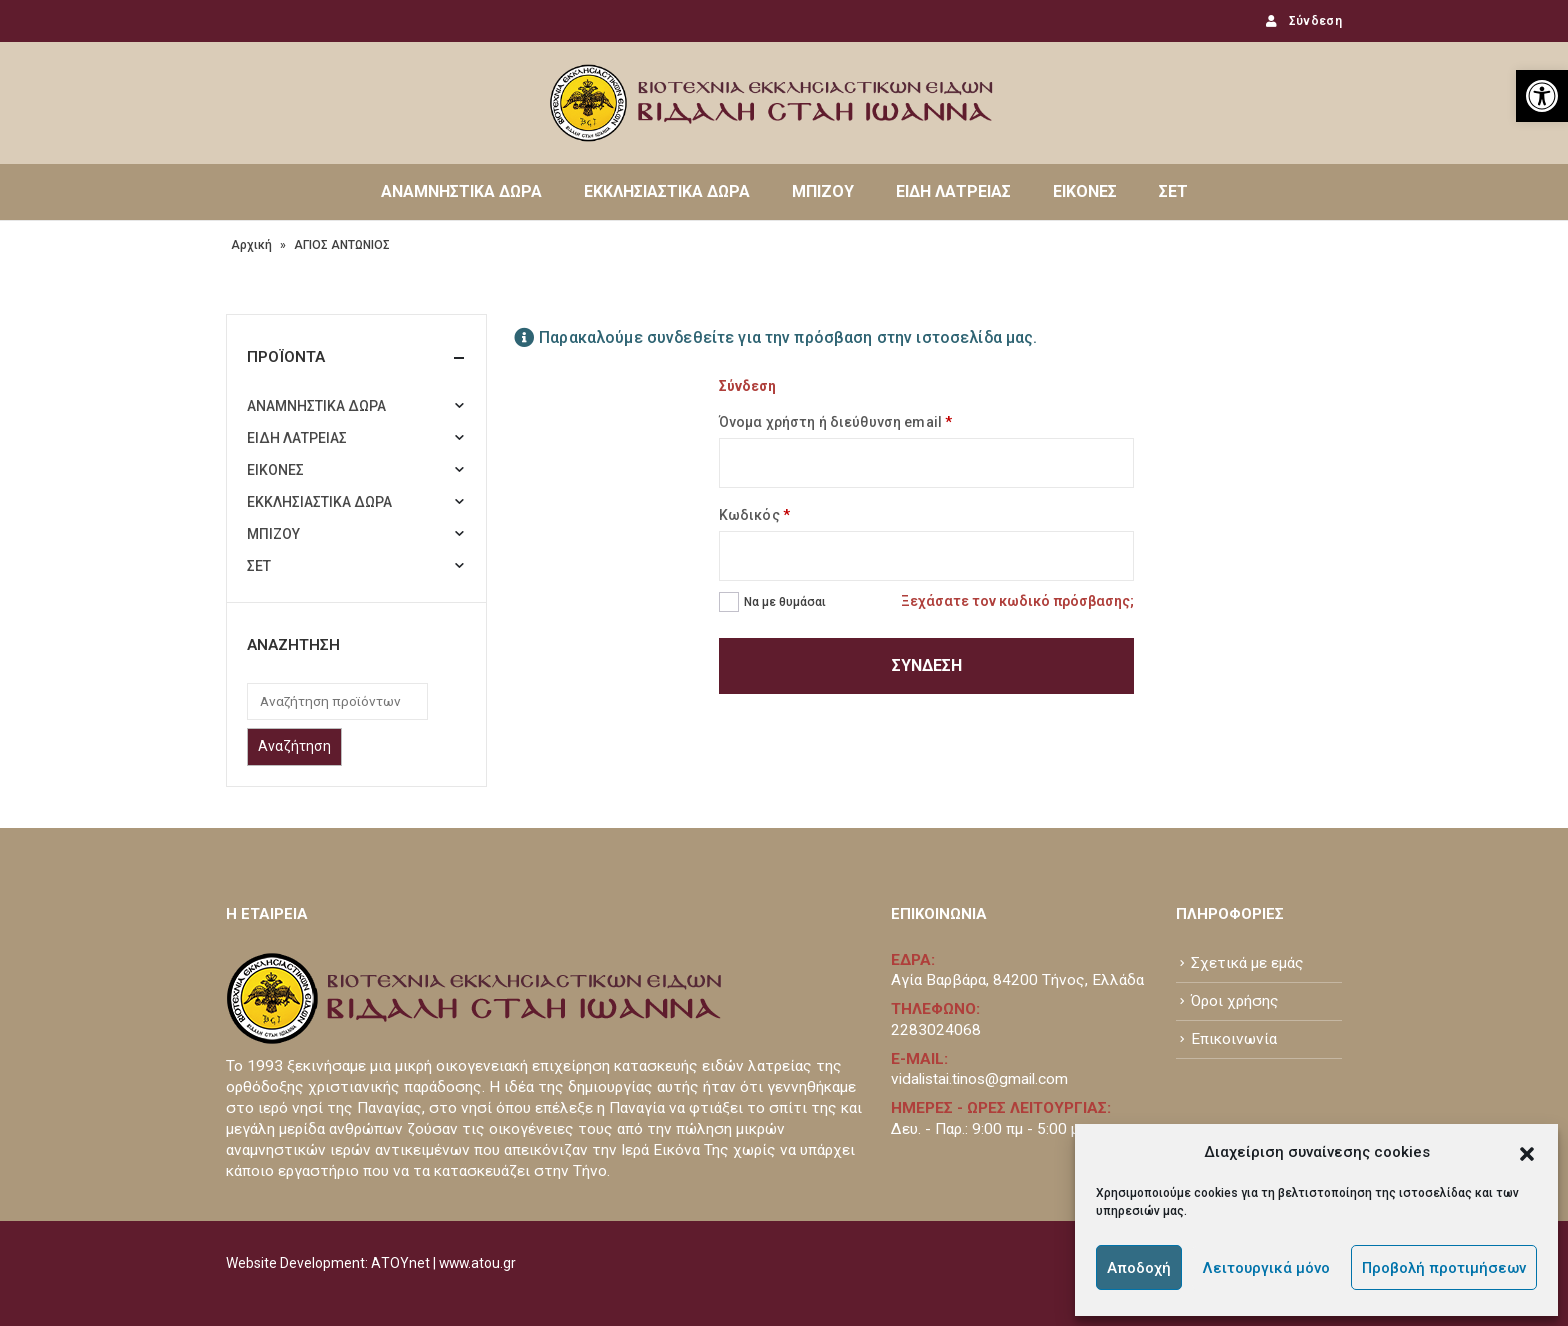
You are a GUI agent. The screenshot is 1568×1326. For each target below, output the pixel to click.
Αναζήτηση (294, 746)
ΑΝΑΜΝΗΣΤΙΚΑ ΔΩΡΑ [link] (461, 191)
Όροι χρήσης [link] (1235, 1001)
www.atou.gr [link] (477, 1263)
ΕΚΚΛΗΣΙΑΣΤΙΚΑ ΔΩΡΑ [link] (667, 191)
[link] (1542, 96)
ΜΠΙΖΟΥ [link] (823, 191)
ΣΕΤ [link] (1173, 191)
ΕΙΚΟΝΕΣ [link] (1085, 191)
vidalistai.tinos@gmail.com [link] (979, 1079)
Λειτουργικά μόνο (1266, 1268)
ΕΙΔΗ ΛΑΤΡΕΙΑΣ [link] (953, 191)
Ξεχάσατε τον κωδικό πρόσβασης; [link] (1017, 601)
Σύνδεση (927, 665)
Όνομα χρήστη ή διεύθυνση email (835, 422)
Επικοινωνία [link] (1234, 1039)
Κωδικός (754, 515)
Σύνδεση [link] (1302, 21)
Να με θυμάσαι (785, 602)
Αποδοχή (1139, 1268)
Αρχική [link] (251, 245)
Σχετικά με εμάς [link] (1247, 963)
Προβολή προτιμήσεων (1444, 1268)
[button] (1527, 1152)
